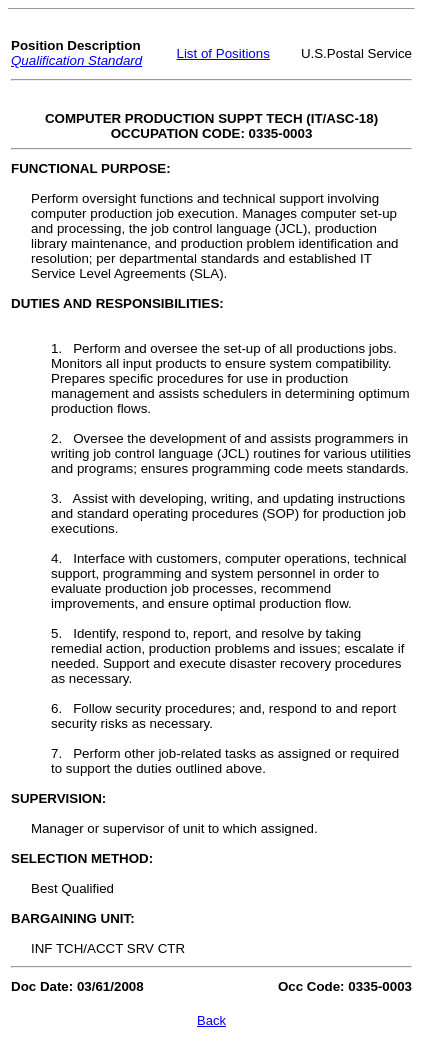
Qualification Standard (76, 60)
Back (211, 1020)
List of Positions (223, 53)
